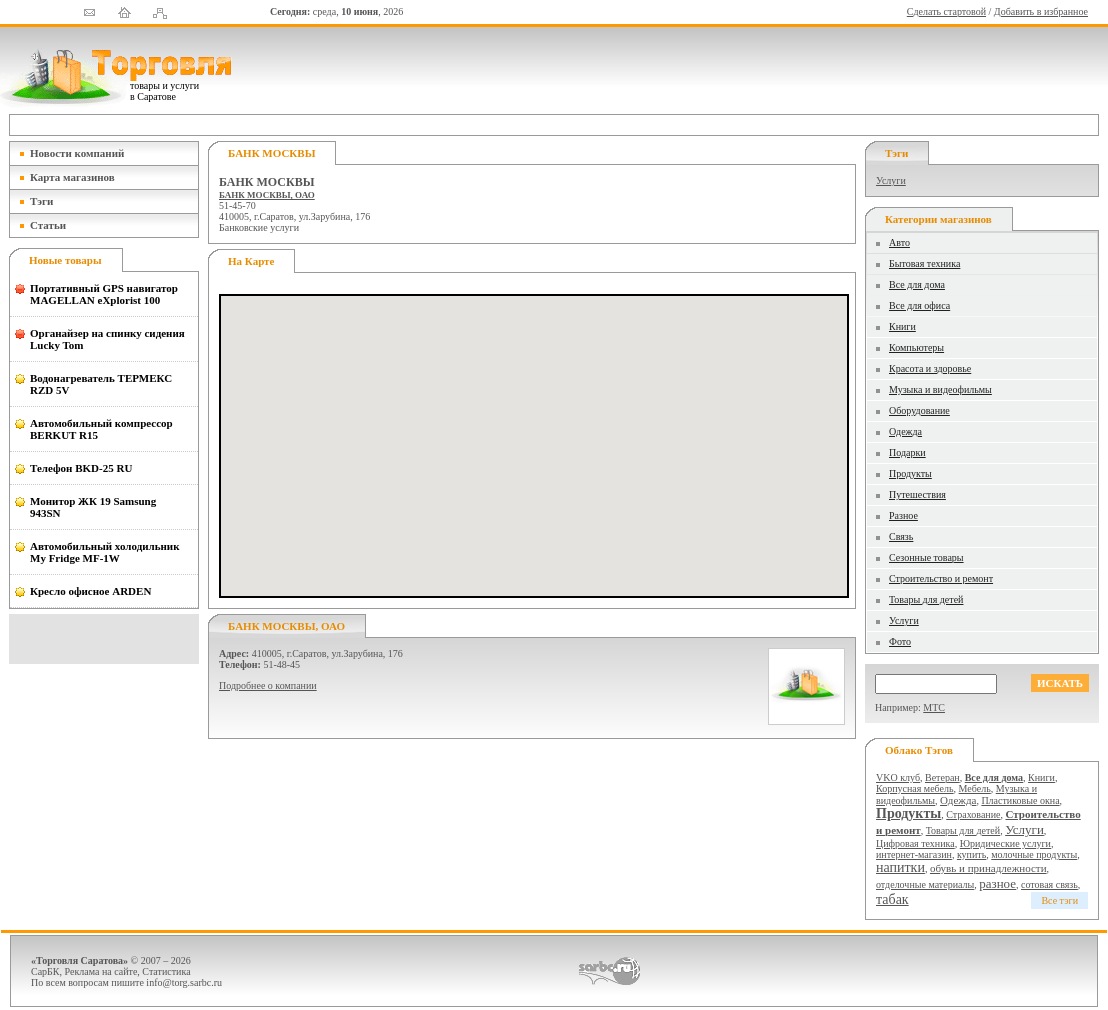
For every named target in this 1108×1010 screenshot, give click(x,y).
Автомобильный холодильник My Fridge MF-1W (105, 552)
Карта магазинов (72, 177)
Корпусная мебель (915, 788)
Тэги (41, 201)
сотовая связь (1049, 884)
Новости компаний (77, 153)
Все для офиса (919, 305)
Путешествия (917, 494)
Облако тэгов (919, 750)
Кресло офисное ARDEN (90, 591)
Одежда (905, 431)
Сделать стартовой (946, 11)
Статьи (48, 225)
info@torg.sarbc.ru (184, 982)
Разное (903, 515)
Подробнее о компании (268, 685)
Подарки (907, 452)
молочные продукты (1034, 854)
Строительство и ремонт (941, 578)
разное (997, 883)
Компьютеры (916, 347)
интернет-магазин (914, 854)
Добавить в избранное (1041, 11)
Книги (902, 326)
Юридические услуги (1005, 843)
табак (892, 899)
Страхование (973, 814)
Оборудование (919, 410)
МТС (934, 707)
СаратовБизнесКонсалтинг (609, 971)
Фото (900, 641)
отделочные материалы (925, 884)
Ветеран (942, 777)
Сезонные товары (926, 557)
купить (971, 854)
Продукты (910, 473)
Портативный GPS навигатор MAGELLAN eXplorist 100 (104, 294)
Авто (899, 242)
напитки (900, 867)
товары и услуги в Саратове (164, 91)
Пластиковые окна (1020, 800)
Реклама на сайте (101, 971)
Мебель (975, 788)
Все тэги (1059, 900)
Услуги (891, 180)
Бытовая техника (924, 263)
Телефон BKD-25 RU (81, 468)
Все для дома (917, 284)
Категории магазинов (938, 219)
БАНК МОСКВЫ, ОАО (267, 195)
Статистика (166, 971)
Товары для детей (926, 599)
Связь (901, 536)
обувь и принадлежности (988, 868)
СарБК (45, 971)
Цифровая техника (915, 843)
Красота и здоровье (930, 368)
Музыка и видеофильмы (940, 389)
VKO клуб (898, 777)
